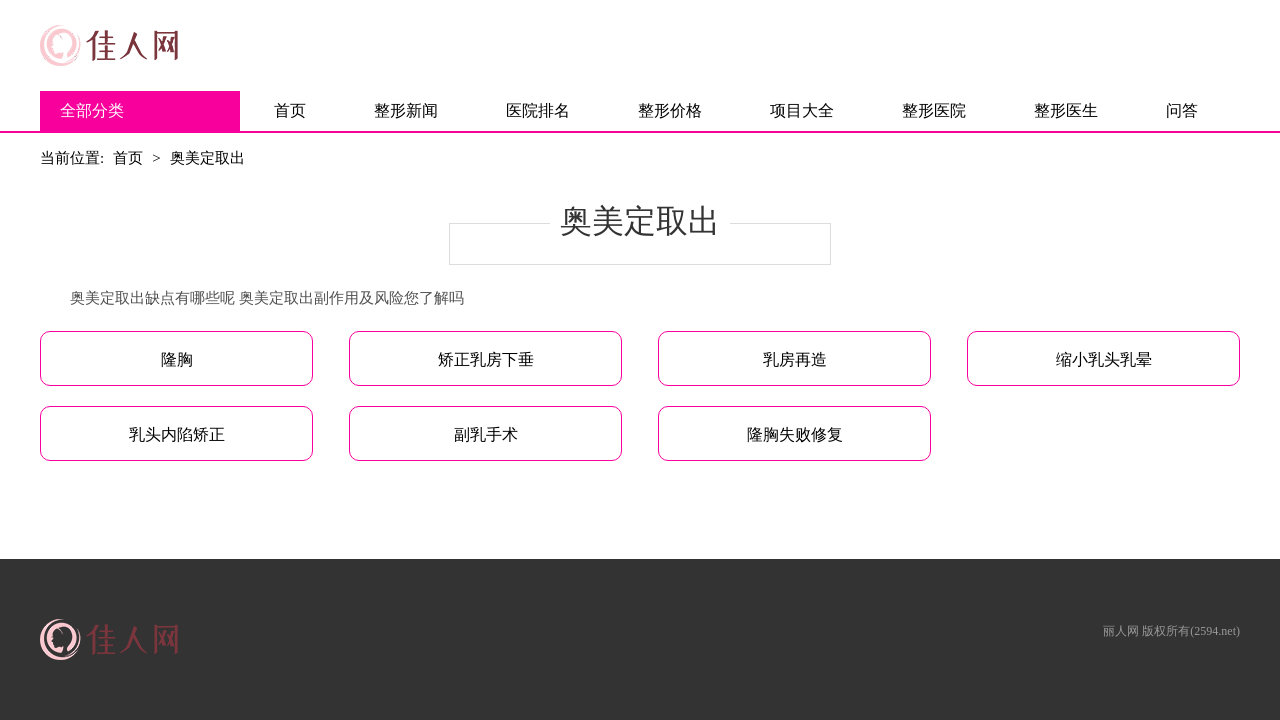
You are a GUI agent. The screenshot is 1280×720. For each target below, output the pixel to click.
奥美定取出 (207, 158)
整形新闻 (406, 110)
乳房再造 (795, 359)
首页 (290, 110)
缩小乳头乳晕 (1104, 359)
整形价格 (670, 110)
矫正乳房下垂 (486, 359)
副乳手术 (486, 434)
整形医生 (1066, 110)
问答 (1182, 110)
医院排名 (538, 110)
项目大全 (802, 110)
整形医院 (934, 110)
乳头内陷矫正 (177, 434)
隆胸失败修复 (795, 434)
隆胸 (177, 359)
